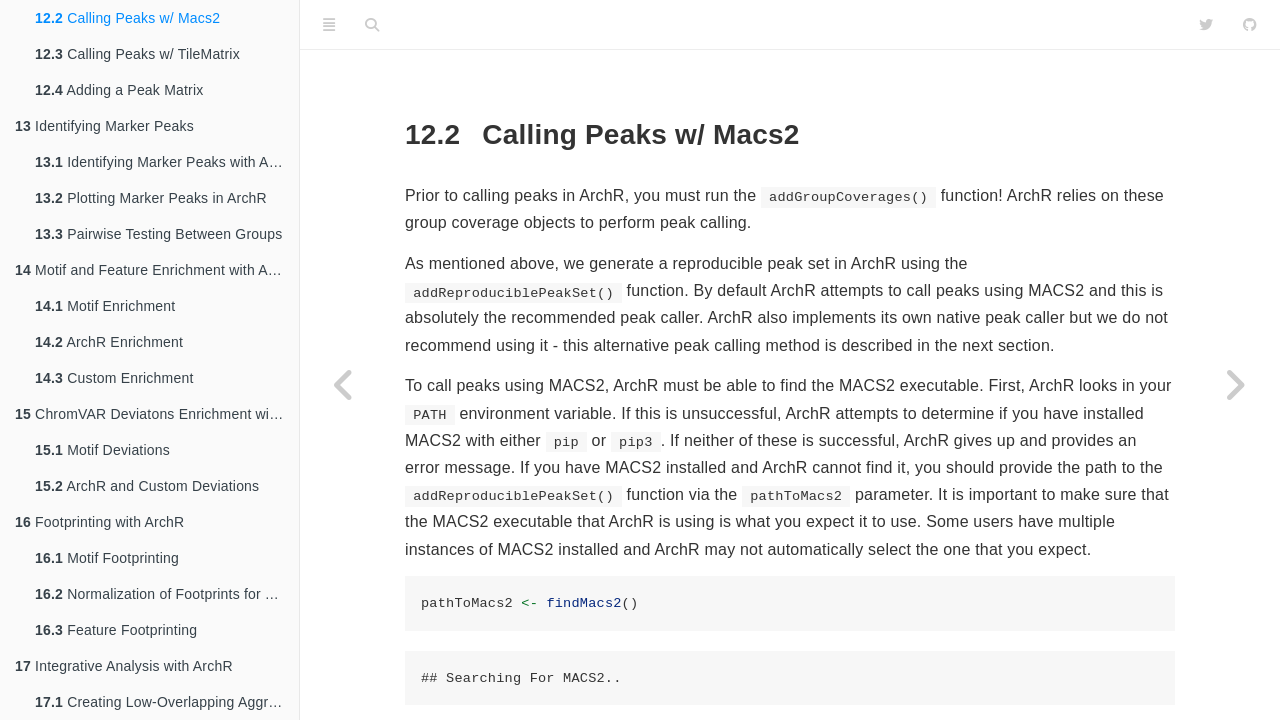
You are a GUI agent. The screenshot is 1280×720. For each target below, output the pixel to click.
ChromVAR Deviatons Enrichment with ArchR (157, 414)
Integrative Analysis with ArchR (124, 666)
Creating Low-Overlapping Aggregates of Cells (167, 702)
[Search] (372, 25)
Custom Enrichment (114, 378)
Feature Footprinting (116, 630)
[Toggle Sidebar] (329, 25)
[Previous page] (345, 385)
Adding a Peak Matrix (119, 90)
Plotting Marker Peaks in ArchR (151, 198)
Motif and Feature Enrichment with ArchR (156, 270)
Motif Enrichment (105, 306)
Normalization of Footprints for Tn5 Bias (167, 594)
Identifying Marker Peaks (104, 126)
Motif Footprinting (107, 558)
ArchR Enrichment (109, 342)
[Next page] (1235, 385)
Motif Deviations (102, 450)
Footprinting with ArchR (99, 522)
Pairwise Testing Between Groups (158, 234)
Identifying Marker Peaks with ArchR (167, 162)
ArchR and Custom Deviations (147, 486)
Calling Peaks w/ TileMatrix (137, 54)
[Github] (1250, 25)
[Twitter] (1206, 25)
